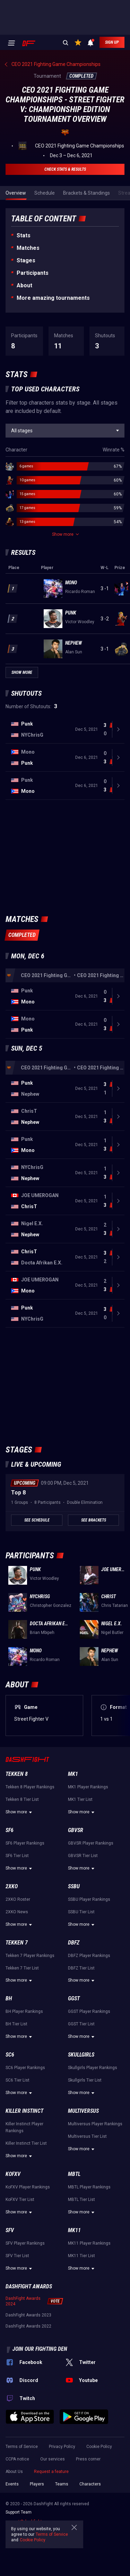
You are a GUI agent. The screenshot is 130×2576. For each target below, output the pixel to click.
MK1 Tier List (80, 1799)
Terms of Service (22, 2446)
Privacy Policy (62, 2446)
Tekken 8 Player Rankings (30, 1787)
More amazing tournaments (53, 298)
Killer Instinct (24, 2111)
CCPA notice (17, 2459)
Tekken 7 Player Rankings (30, 1955)
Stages (26, 260)
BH (9, 1998)
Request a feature (51, 2471)
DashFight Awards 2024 (23, 2301)
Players (37, 2484)
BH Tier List (16, 2024)
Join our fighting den (39, 2349)
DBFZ (73, 1942)
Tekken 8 (17, 1774)
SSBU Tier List (81, 1911)
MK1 (73, 1774)
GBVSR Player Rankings (90, 1843)
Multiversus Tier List (87, 2136)
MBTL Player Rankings (89, 2187)
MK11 (74, 2230)
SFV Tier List (17, 2255)
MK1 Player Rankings (88, 1787)
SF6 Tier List (17, 1855)
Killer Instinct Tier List (26, 2143)
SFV (10, 2230)
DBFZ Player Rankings (89, 1955)
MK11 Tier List (81, 2255)
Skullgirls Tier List (85, 2080)
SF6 (10, 1830)
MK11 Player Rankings (89, 2243)
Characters (90, 2484)
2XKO (12, 1886)
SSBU (74, 1886)
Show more (20, 1812)
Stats (24, 235)
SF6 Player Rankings (25, 1843)
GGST (74, 1998)
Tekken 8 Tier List (22, 1799)
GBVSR (75, 1830)
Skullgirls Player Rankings (92, 2067)
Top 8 (18, 1492)
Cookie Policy (99, 2446)
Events (12, 2484)
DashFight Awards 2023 (28, 2315)
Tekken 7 (17, 1942)
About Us (14, 2471)
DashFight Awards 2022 (28, 2326)
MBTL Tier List (81, 2199)
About (24, 285)
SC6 (10, 2054)
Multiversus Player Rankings (95, 2123)
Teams (61, 2484)
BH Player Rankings (24, 2011)
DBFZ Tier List (81, 1968)
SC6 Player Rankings (25, 2067)
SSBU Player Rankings (89, 1899)
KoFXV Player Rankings (28, 2187)
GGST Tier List (81, 2024)
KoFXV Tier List (20, 2199)
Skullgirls (81, 2054)
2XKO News (17, 1911)
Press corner (88, 2459)
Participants (33, 273)
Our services (52, 2459)
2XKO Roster (18, 1899)
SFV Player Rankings (25, 2243)
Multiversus (83, 2111)
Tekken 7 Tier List (22, 1968)
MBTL (74, 2174)
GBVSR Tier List (83, 1855)
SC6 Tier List (17, 2080)
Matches (28, 248)
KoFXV (13, 2174)
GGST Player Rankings (89, 2011)
